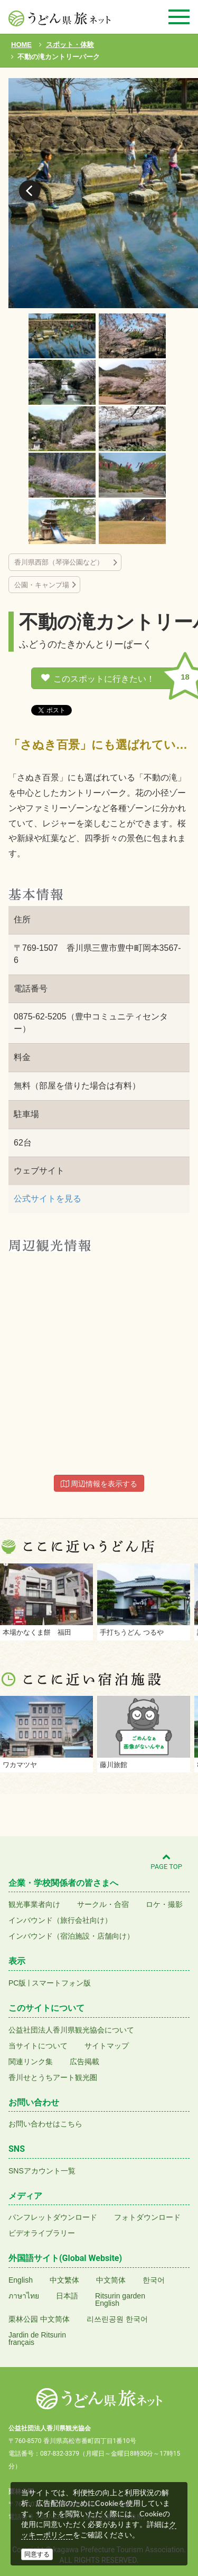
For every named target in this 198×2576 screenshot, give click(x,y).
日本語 (67, 2296)
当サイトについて (38, 2045)
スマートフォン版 (61, 1983)
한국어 (154, 2280)
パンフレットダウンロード (52, 2217)
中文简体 (111, 2280)
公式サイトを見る (47, 1198)
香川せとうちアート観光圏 (52, 2077)
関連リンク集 (30, 2061)
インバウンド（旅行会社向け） (60, 1920)
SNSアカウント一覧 (42, 2171)
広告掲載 (84, 2061)
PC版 (17, 1983)
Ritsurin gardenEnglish (120, 2299)
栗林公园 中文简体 (39, 2319)
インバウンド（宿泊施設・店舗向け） (71, 1936)
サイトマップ (106, 2045)
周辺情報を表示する (99, 1484)
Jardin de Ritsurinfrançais (37, 2338)
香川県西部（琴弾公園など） (62, 562)
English (20, 2280)
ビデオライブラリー (41, 2233)
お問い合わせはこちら (45, 2124)
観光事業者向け (34, 1904)
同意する (37, 2554)
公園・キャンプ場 (41, 585)
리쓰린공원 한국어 (117, 2319)
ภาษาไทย (23, 2296)
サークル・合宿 (103, 1904)
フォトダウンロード (147, 2217)
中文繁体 (64, 2280)
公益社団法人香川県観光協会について (71, 2030)
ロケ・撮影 (164, 1904)
